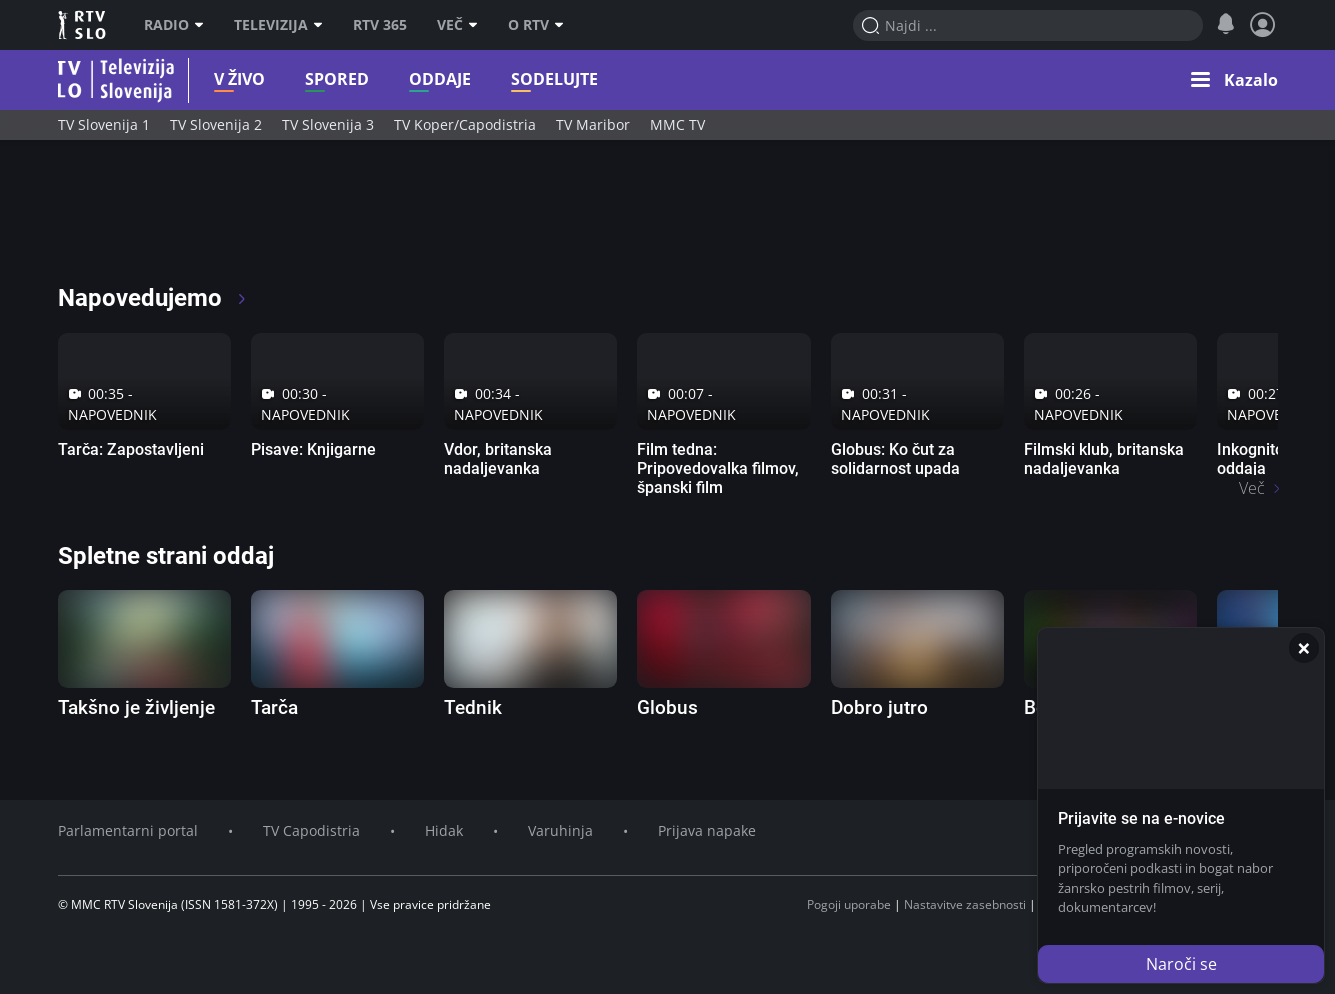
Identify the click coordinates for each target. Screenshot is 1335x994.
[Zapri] (1304, 648)
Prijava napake (707, 830)
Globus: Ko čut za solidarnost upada (895, 459)
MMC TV (677, 124)
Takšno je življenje (136, 707)
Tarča (274, 707)
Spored (306, 79)
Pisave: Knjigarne (313, 449)
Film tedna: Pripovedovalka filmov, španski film (718, 468)
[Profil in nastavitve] (1263, 25)
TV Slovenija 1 (104, 124)
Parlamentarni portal (128, 830)
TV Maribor (593, 124)
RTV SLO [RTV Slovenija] (83, 25)
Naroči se (1181, 964)
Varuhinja (560, 830)
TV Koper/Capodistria (465, 124)
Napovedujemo (153, 298)
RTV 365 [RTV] (380, 25)
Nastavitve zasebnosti (965, 904)
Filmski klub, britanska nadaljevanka (1104, 459)
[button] (1234, 80)
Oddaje (409, 79)
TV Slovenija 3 (328, 124)
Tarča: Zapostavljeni (131, 449)
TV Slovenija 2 (216, 124)
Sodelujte (523, 79)
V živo (208, 79)
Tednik (473, 707)
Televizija (278, 25)
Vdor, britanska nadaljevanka (498, 459)
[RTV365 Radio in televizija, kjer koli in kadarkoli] (239, 220)
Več (457, 25)
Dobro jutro (879, 707)
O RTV (536, 25)
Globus (667, 707)
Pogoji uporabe (849, 904)
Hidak (444, 830)
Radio (174, 25)
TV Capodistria (311, 830)
